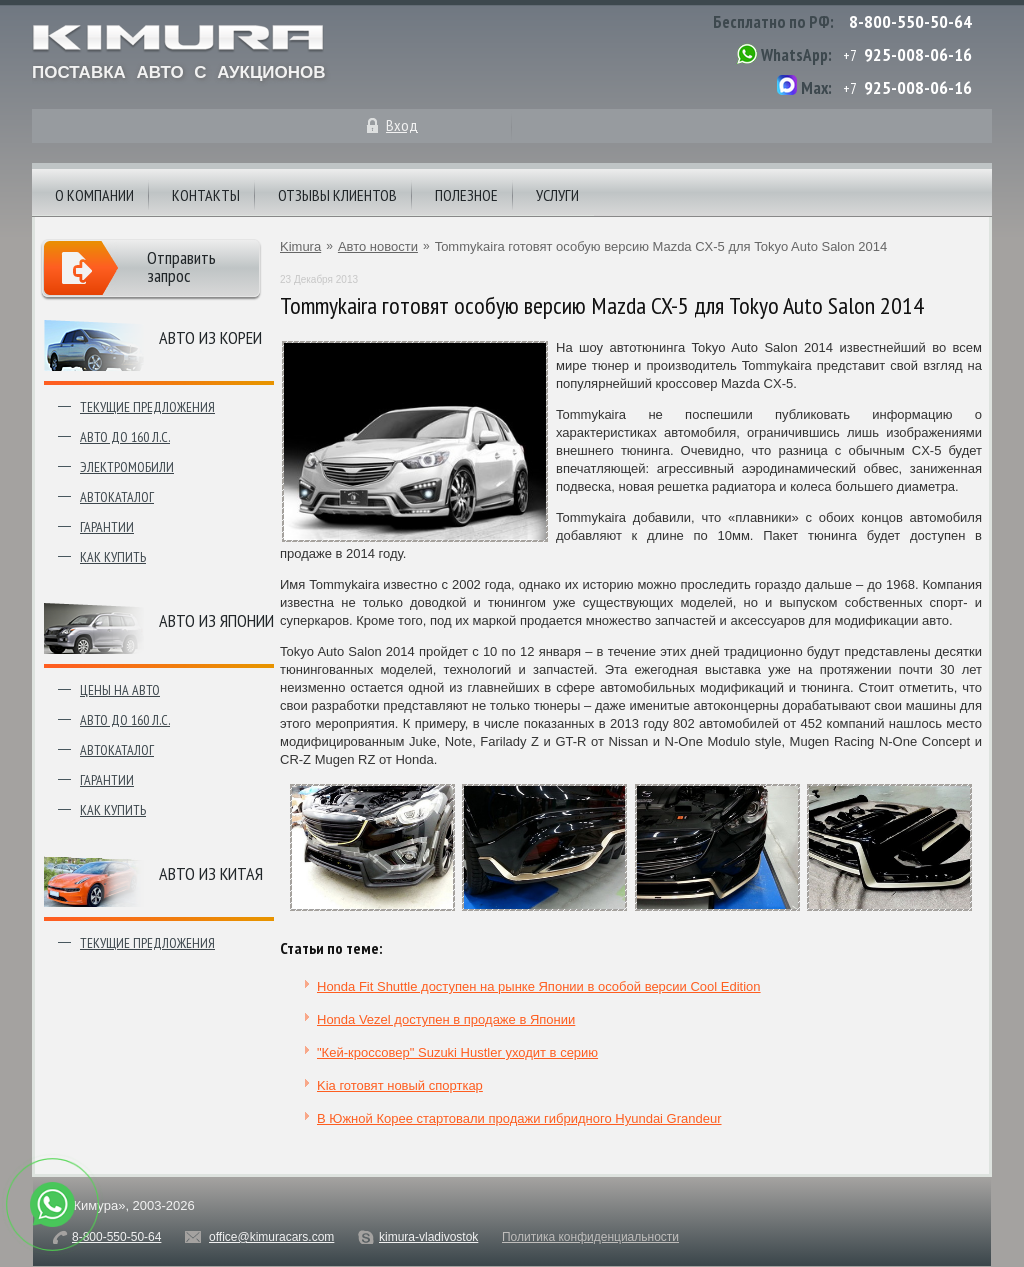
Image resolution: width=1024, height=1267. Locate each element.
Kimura (300, 246)
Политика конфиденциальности (590, 1237)
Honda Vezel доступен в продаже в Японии (446, 1019)
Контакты (206, 195)
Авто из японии (216, 620)
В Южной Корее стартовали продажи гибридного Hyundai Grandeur (519, 1118)
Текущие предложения (147, 407)
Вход (402, 125)
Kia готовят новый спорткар (400, 1085)
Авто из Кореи (210, 337)
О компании (94, 195)
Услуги (557, 195)
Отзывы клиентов (337, 195)
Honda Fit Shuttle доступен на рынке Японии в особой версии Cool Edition (539, 986)
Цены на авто (120, 690)
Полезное (466, 195)
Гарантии (107, 527)
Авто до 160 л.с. (125, 437)
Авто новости (378, 246)
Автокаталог (117, 497)
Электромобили (127, 467)
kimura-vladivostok (428, 1237)
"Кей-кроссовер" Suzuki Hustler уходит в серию (457, 1052)
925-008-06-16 (918, 54)
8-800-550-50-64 (910, 21)
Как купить (113, 557)
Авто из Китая (211, 873)
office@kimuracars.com (271, 1237)
